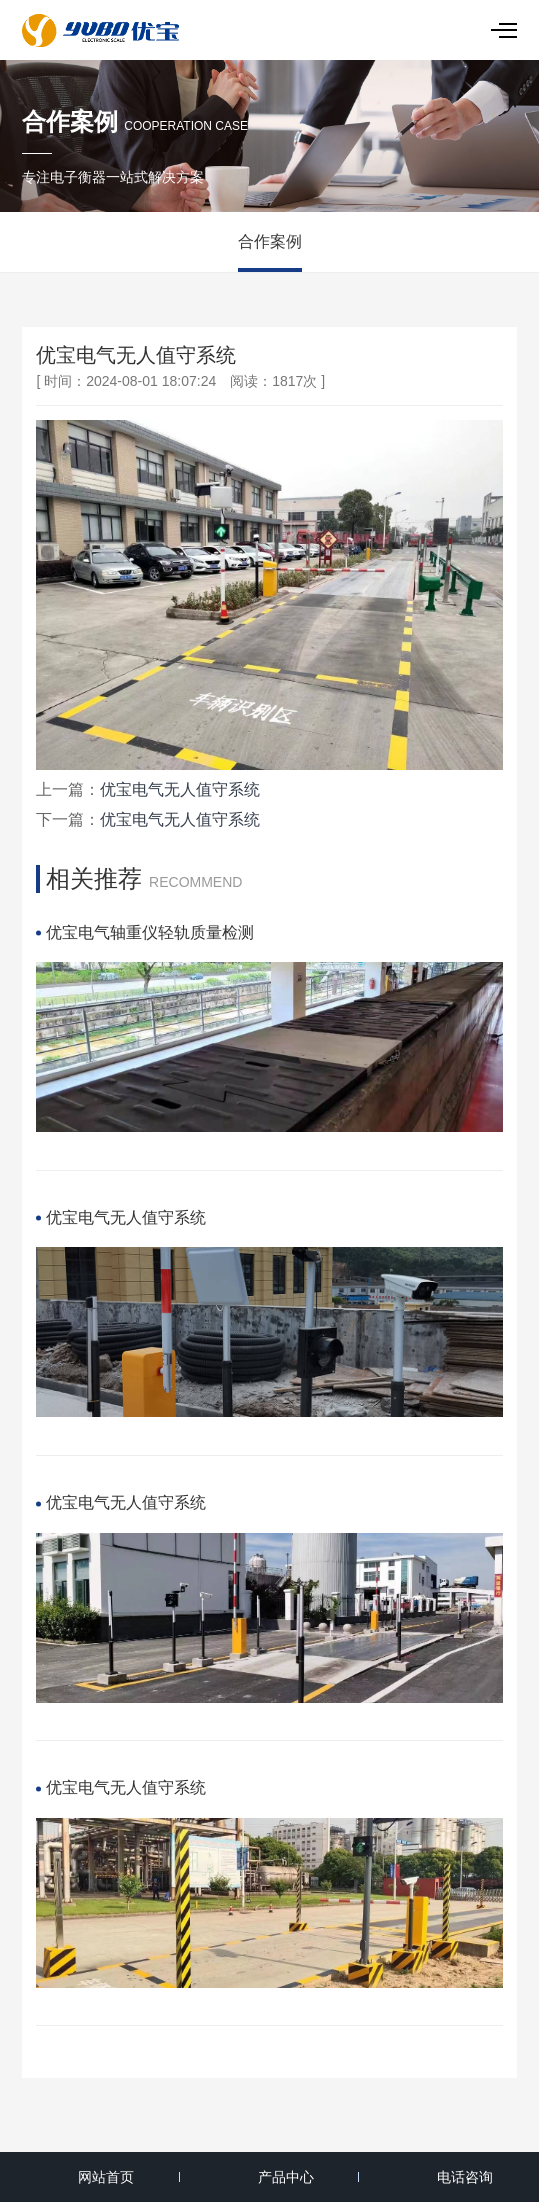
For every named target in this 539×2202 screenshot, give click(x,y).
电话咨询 (465, 2177)
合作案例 (270, 241)
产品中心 (286, 2177)
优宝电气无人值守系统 (180, 789)
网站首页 (106, 2177)
